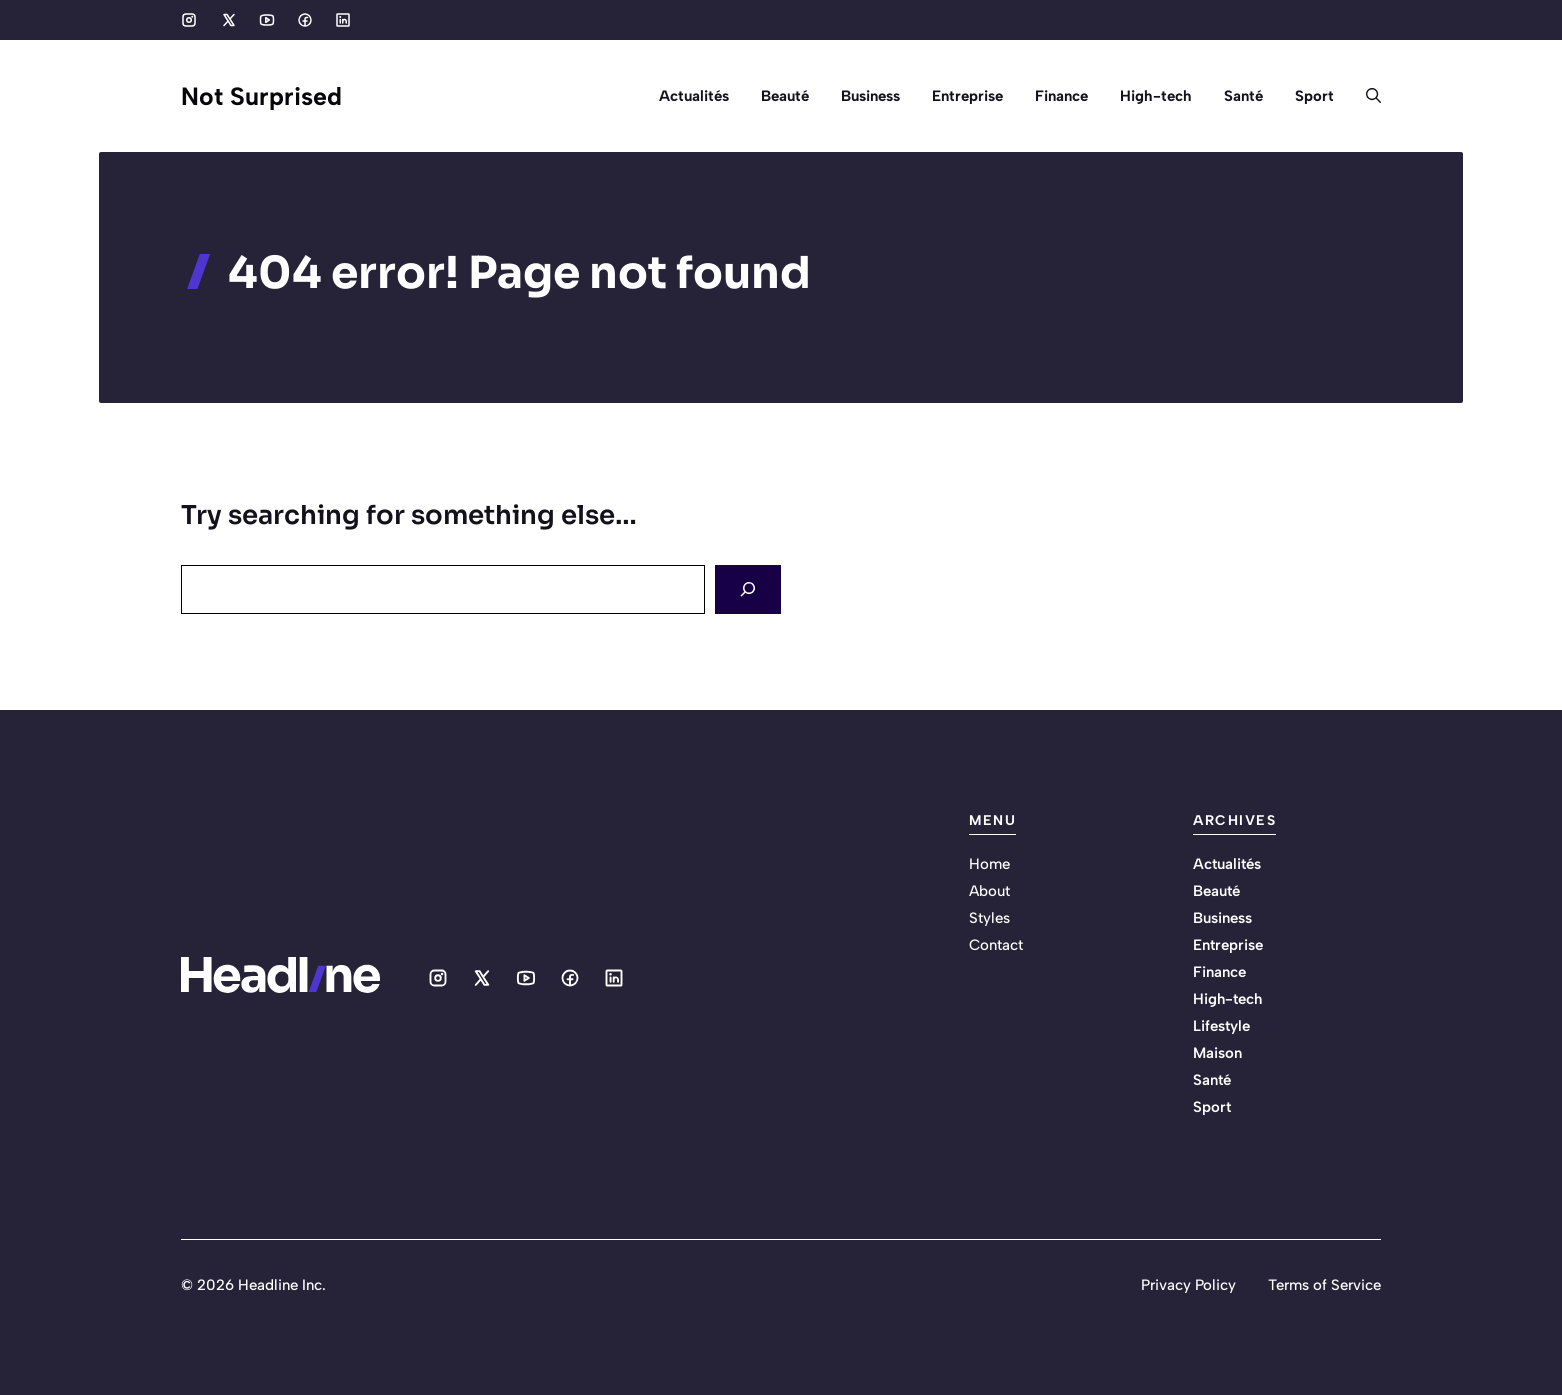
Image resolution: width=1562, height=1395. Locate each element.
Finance (1061, 96)
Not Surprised (261, 96)
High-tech (1156, 96)
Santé (1243, 96)
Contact (996, 945)
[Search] (748, 589)
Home (989, 864)
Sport (1314, 96)
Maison (1217, 1053)
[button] (1365, 96)
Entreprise (967, 96)
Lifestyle (1221, 1026)
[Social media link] (189, 20)
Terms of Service (1324, 1285)
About (989, 891)
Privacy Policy (1188, 1285)
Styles (989, 918)
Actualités (694, 96)
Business (870, 96)
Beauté (785, 96)
